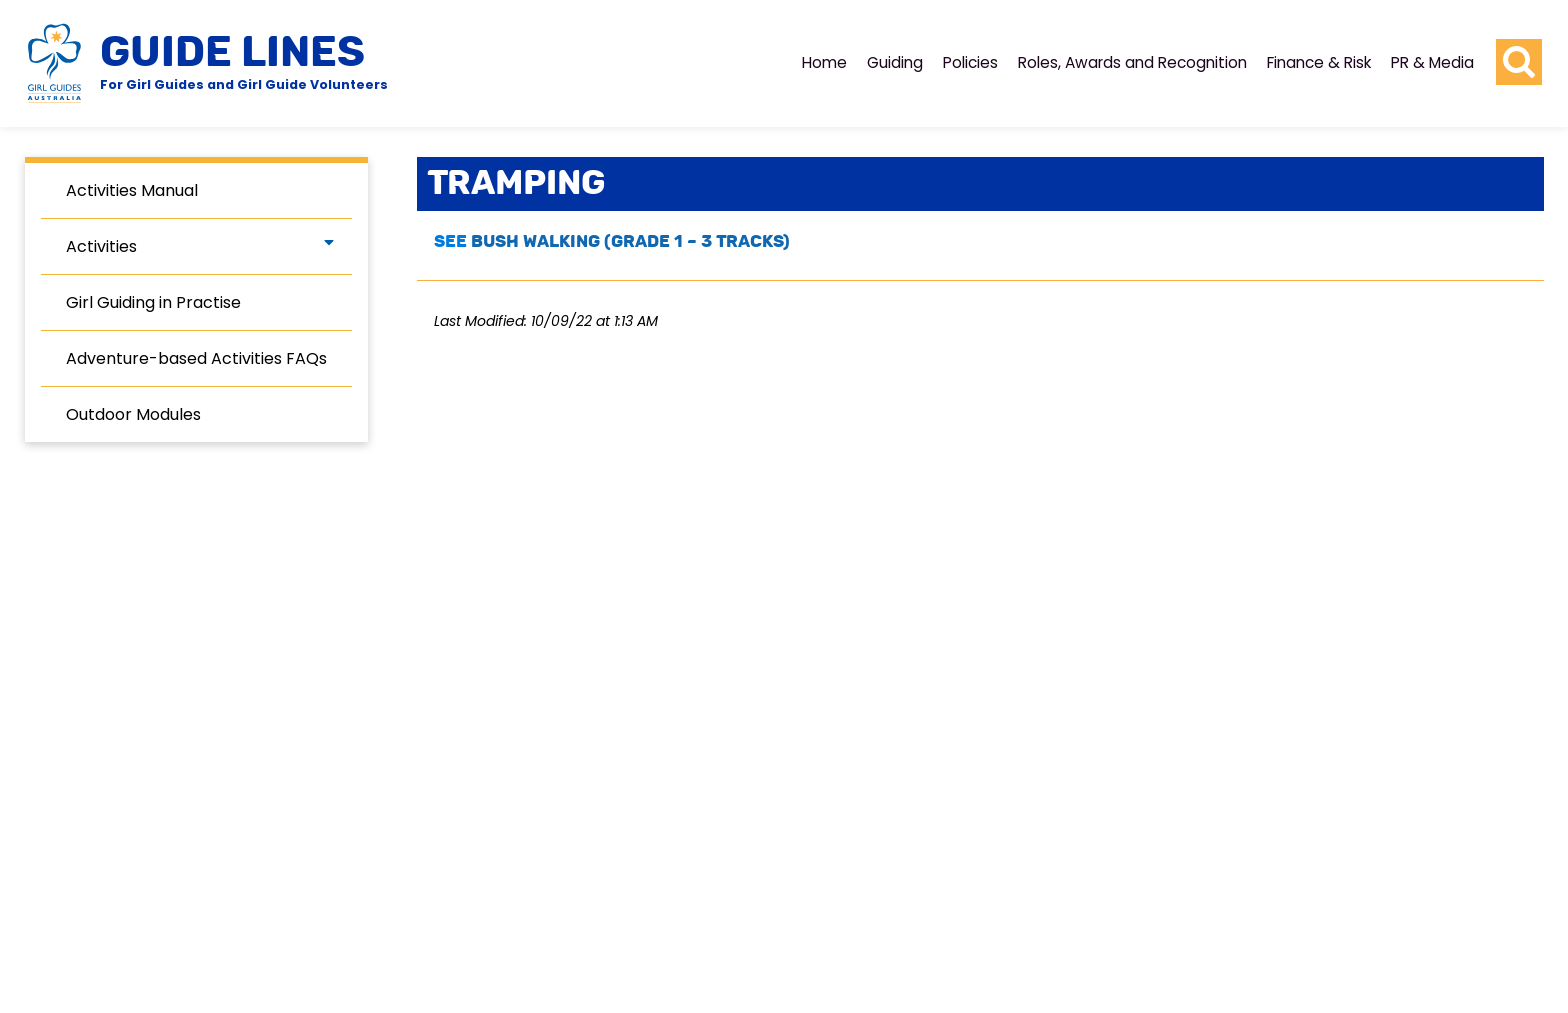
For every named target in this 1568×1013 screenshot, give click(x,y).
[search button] (1519, 62)
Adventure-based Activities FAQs (196, 358)
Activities (101, 246)
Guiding (895, 62)
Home (824, 62)
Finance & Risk (1319, 62)
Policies (970, 62)
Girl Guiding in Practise (153, 302)
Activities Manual (132, 190)
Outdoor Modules (133, 414)
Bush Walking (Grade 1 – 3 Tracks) (630, 242)
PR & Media (1432, 62)
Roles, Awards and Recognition (1132, 62)
